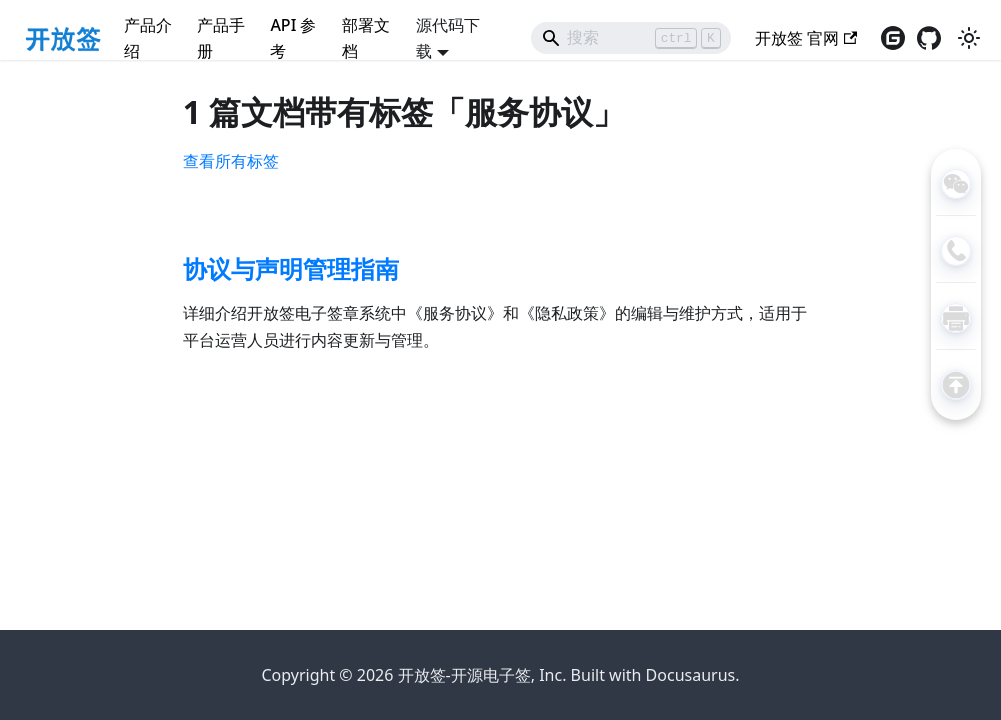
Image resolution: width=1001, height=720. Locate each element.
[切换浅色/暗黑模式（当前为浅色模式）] (969, 38)
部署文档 (366, 38)
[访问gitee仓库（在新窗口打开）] (893, 38)
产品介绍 (148, 38)
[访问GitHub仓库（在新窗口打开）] (929, 38)
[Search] (631, 38)
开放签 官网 (806, 38)
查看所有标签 (231, 161)
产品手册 (221, 38)
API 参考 (293, 38)
